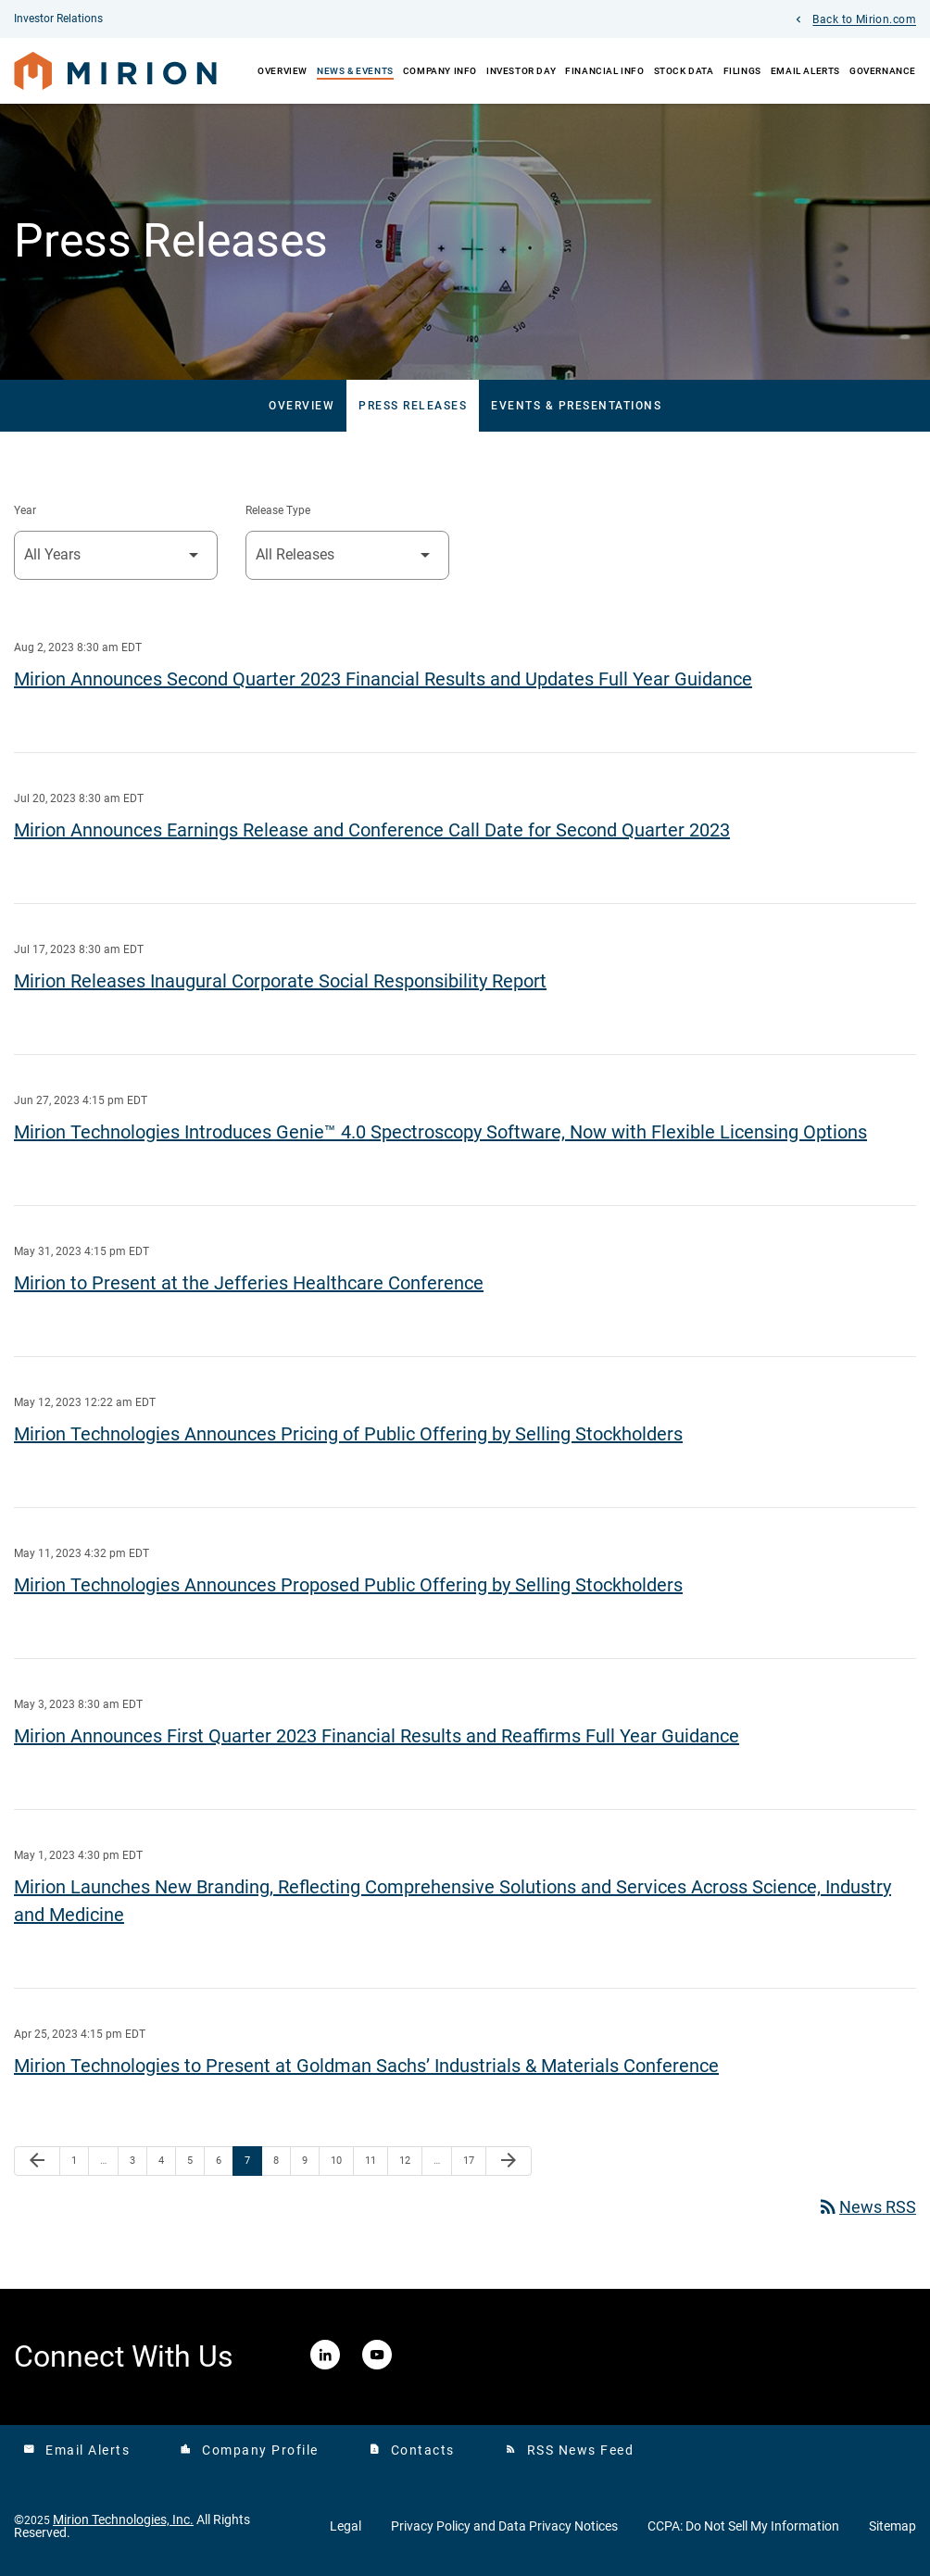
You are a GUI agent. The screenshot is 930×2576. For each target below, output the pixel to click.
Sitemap (892, 2525)
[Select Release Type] (347, 555)
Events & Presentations (576, 405)
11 (375, 2160)
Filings (742, 71)
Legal (345, 2525)
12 (409, 2160)
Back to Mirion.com (864, 20)
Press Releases (412, 405)
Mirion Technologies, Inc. (123, 2519)
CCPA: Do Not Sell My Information (743, 2525)
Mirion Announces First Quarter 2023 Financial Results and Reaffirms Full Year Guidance (376, 1736)
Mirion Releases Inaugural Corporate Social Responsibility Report (280, 981)
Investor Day (521, 71)
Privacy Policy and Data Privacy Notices (504, 2525)
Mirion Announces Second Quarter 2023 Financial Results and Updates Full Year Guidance (383, 679)
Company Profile (249, 2450)
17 (473, 2160)
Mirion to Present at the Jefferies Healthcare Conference (249, 1283)
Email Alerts (805, 71)
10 (341, 2160)
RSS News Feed (570, 2450)
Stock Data (684, 71)
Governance (882, 71)
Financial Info (604, 71)
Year (25, 510)
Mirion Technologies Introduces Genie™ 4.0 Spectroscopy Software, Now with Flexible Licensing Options (440, 1132)
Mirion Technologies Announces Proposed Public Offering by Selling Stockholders (348, 1585)
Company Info (440, 71)
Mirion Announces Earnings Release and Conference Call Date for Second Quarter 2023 (372, 830)
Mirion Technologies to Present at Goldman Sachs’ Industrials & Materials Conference (366, 2066)
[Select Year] (116, 555)
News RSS (866, 2207)
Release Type (277, 510)
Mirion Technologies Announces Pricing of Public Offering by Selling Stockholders (348, 1434)
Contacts (412, 2450)
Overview (283, 71)
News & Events (355, 71)
